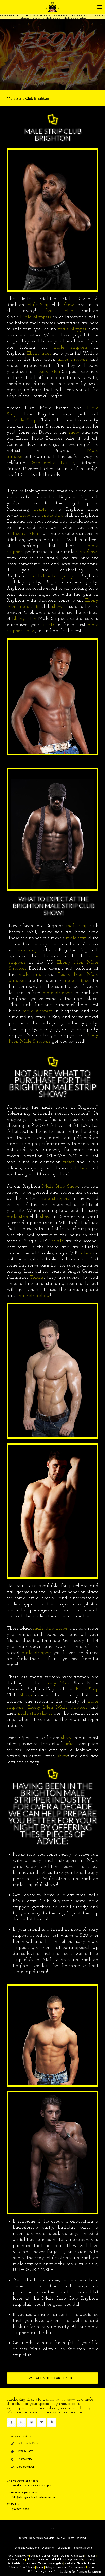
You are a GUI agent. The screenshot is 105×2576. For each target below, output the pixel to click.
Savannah (61, 2567)
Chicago (35, 2555)
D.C (30, 2571)
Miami (39, 2567)
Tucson (92, 2563)
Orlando (13, 2567)
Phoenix (81, 2563)
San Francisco (77, 2567)
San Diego (40, 2571)
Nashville (70, 2563)
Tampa (91, 2567)
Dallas (10, 2559)
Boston (20, 2559)
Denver (46, 2555)
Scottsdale (13, 2563)
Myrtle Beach (75, 2559)
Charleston (77, 2555)
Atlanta (65, 2555)
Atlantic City (22, 2555)
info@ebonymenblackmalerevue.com (34, 2497)
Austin (55, 2555)
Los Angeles (55, 2563)
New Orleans (27, 2567)
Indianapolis (29, 2563)
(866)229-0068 (20, 2509)
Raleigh (49, 2567)
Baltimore (44, 2559)
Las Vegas (91, 2559)
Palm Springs (55, 2571)
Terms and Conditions (26, 2547)
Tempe (42, 2563)
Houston (91, 2555)
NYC (10, 2555)
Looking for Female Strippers (80, 2572)
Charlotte (32, 2559)
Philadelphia (59, 2559)
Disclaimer (48, 2547)
